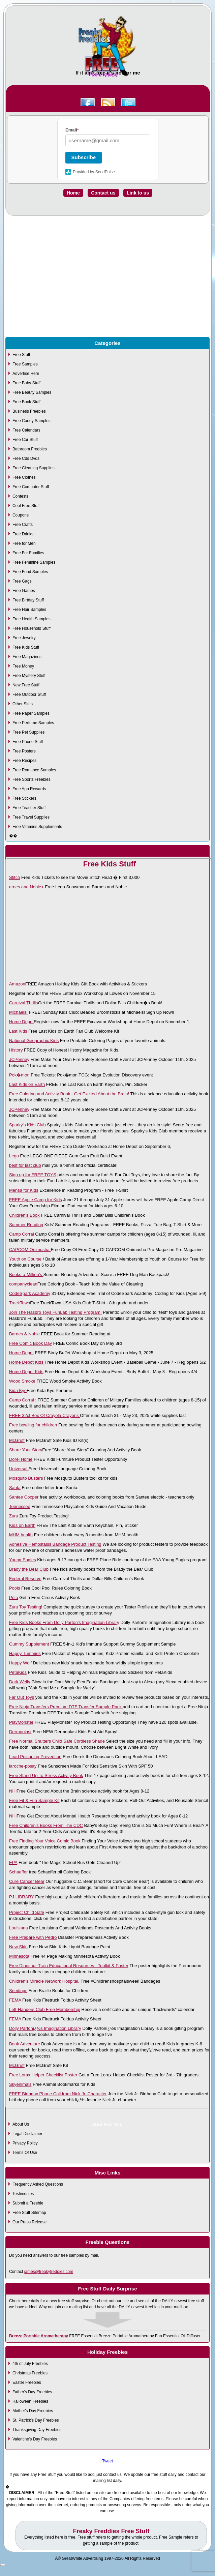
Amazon (17, 983)
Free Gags (22, 581)
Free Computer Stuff (30, 486)
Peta (13, 1597)
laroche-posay (23, 1766)
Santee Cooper (23, 1497)
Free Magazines (26, 656)
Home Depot (21, 1021)
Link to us (138, 193)
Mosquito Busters (26, 1478)
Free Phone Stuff (27, 741)
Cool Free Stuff (25, 505)
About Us (20, 2124)
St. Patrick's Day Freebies (35, 2420)
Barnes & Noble (24, 1333)
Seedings (18, 1990)
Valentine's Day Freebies (34, 2439)
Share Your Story (25, 1449)
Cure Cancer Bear (26, 1881)
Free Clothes (24, 477)
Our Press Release (29, 2222)
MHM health (21, 1534)
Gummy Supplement (29, 1644)
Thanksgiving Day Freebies (36, 2429)
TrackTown (19, 1302)
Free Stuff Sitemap (29, 2212)
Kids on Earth (22, 1525)
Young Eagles (22, 1559)
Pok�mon (19, 1074)
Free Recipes (24, 760)
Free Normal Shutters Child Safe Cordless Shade (57, 1741)
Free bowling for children (33, 1424)
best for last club (25, 1165)
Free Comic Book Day (30, 1343)
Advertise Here (25, 373)
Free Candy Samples (31, 420)
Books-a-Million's (26, 1274)
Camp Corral (21, 1234)
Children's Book (24, 1215)
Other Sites (22, 704)
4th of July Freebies (30, 2363)
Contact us (103, 193)
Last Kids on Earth (27, 1084)
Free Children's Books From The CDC (46, 1825)
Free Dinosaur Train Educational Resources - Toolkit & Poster (68, 1965)
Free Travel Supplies (31, 817)
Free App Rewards (29, 789)
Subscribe (83, 157)
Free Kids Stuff (25, 647)
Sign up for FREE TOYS (32, 1174)
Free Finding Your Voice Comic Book (45, 1840)
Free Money (23, 666)
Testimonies (23, 2193)
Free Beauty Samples (31, 392)
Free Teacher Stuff (28, 807)
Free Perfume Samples (33, 722)
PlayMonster (21, 1722)
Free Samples (25, 364)
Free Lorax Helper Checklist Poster (44, 2074)
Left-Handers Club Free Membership (44, 2009)
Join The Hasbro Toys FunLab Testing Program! (55, 1312)
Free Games (23, 590)
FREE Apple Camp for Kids (35, 1199)
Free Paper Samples (31, 713)
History (16, 1050)
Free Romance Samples (34, 770)
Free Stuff (21, 354)
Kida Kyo (18, 1390)
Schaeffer (18, 1871)
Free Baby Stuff (26, 383)
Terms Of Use (24, 2152)
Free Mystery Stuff (28, 675)
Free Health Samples (31, 619)
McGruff (17, 1440)
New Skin (18, 1946)
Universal (19, 1468)
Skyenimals (20, 2084)
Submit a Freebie (27, 2203)
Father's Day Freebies (32, 2392)
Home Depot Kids (27, 1362)
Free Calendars (26, 430)
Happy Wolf (20, 1662)
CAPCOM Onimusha (30, 1249)
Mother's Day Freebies (32, 2410)
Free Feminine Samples (33, 562)
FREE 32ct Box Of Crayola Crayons (44, 1415)
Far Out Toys (21, 1697)
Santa (15, 1487)
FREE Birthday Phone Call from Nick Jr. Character (58, 2093)
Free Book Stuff (26, 401)
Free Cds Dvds (25, 458)
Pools (14, 1588)
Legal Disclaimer (27, 2133)
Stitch (14, 877)
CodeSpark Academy (29, 1293)
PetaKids (18, 1672)
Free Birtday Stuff (28, 600)
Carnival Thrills (23, 1002)
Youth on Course (25, 1259)
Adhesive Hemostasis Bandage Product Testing (55, 1544)
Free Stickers (24, 798)
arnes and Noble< (26, 886)
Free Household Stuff (31, 628)
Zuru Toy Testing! (25, 1606)
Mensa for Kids (23, 1190)
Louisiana (18, 1927)
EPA (13, 1862)
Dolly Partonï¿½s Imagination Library (45, 2028)
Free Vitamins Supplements (37, 826)
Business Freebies (29, 411)
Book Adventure (24, 2043)
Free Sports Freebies (31, 779)
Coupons (20, 515)
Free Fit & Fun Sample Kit (34, 1800)
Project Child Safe (26, 1912)
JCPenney (19, 1059)
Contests (20, 496)
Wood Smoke (22, 1381)
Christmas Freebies (30, 2373)
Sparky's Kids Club (27, 1124)
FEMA (15, 2000)
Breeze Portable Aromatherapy (38, 2336)
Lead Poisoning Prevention (35, 1756)
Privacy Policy (25, 2143)
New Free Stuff (25, 685)
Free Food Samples (30, 571)
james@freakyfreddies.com (48, 2271)
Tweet (107, 2461)
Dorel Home (20, 1459)
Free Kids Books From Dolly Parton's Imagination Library (64, 1622)
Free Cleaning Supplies (33, 468)
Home (73, 193)
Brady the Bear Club (29, 1569)
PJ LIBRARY (21, 1896)
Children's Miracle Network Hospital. (44, 1981)
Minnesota (19, 1956)
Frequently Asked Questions (37, 2184)
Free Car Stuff (25, 439)
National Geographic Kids (34, 1040)
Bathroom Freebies (29, 449)
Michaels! (18, 1012)
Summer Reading (26, 1224)
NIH (13, 1791)
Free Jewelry (24, 637)
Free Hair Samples (29, 609)
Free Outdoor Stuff (29, 694)
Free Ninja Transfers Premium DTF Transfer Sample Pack (66, 1706)
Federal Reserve (25, 1578)
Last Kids (18, 1031)
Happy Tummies (25, 1653)
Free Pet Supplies (28, 732)
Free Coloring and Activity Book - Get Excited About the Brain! (69, 1093)
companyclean (23, 1283)
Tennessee (19, 1506)
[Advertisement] (107, 291)
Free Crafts (22, 524)
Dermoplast (20, 1731)
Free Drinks (22, 534)
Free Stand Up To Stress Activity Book (46, 1775)
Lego (14, 1155)
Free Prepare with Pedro (33, 1937)
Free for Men (24, 543)
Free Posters (24, 751)
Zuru (13, 1515)
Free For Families (28, 553)
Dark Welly (19, 1681)
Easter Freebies (26, 2382)
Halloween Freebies (30, 2401)
